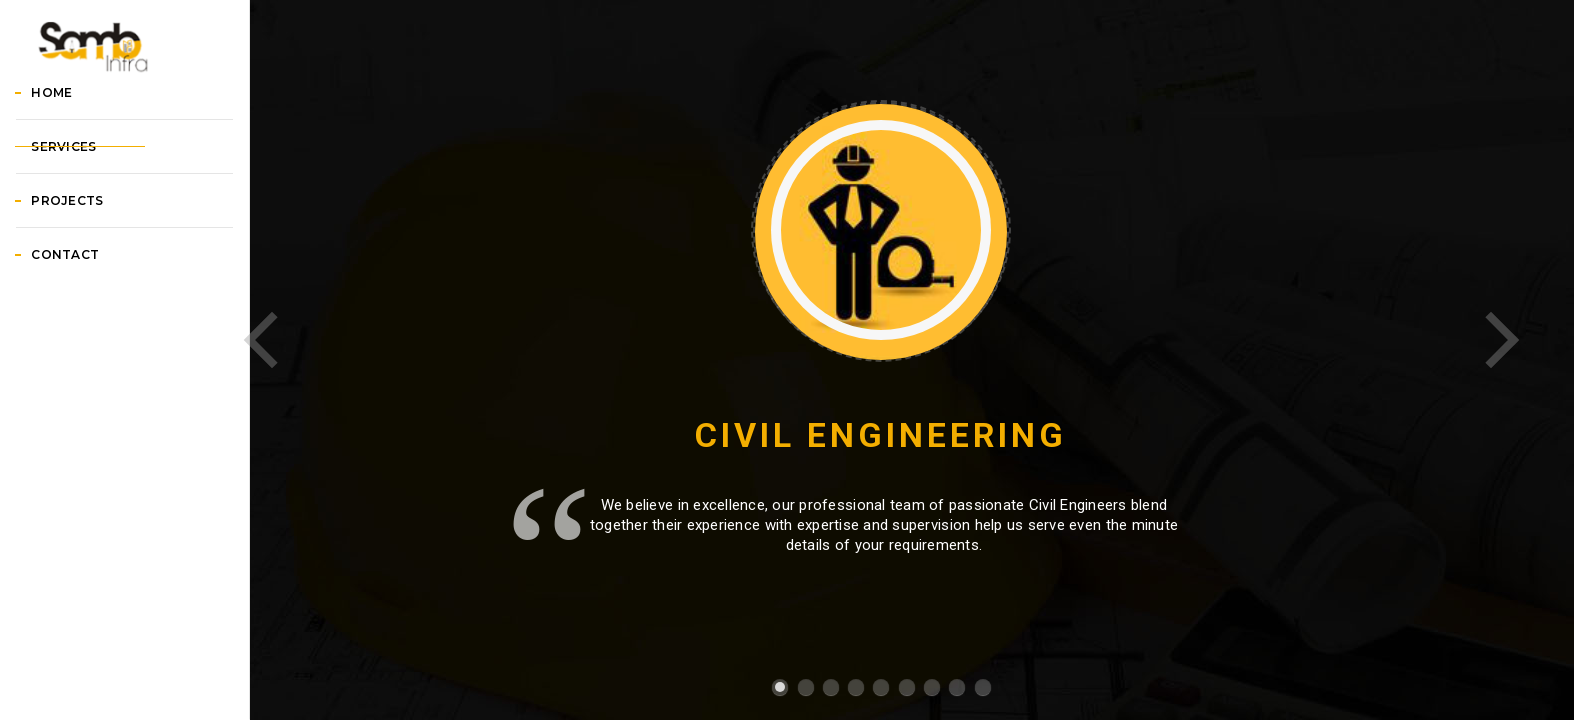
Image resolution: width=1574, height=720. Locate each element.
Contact (89, 348)
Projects (91, 294)
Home (75, 186)
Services (87, 240)
